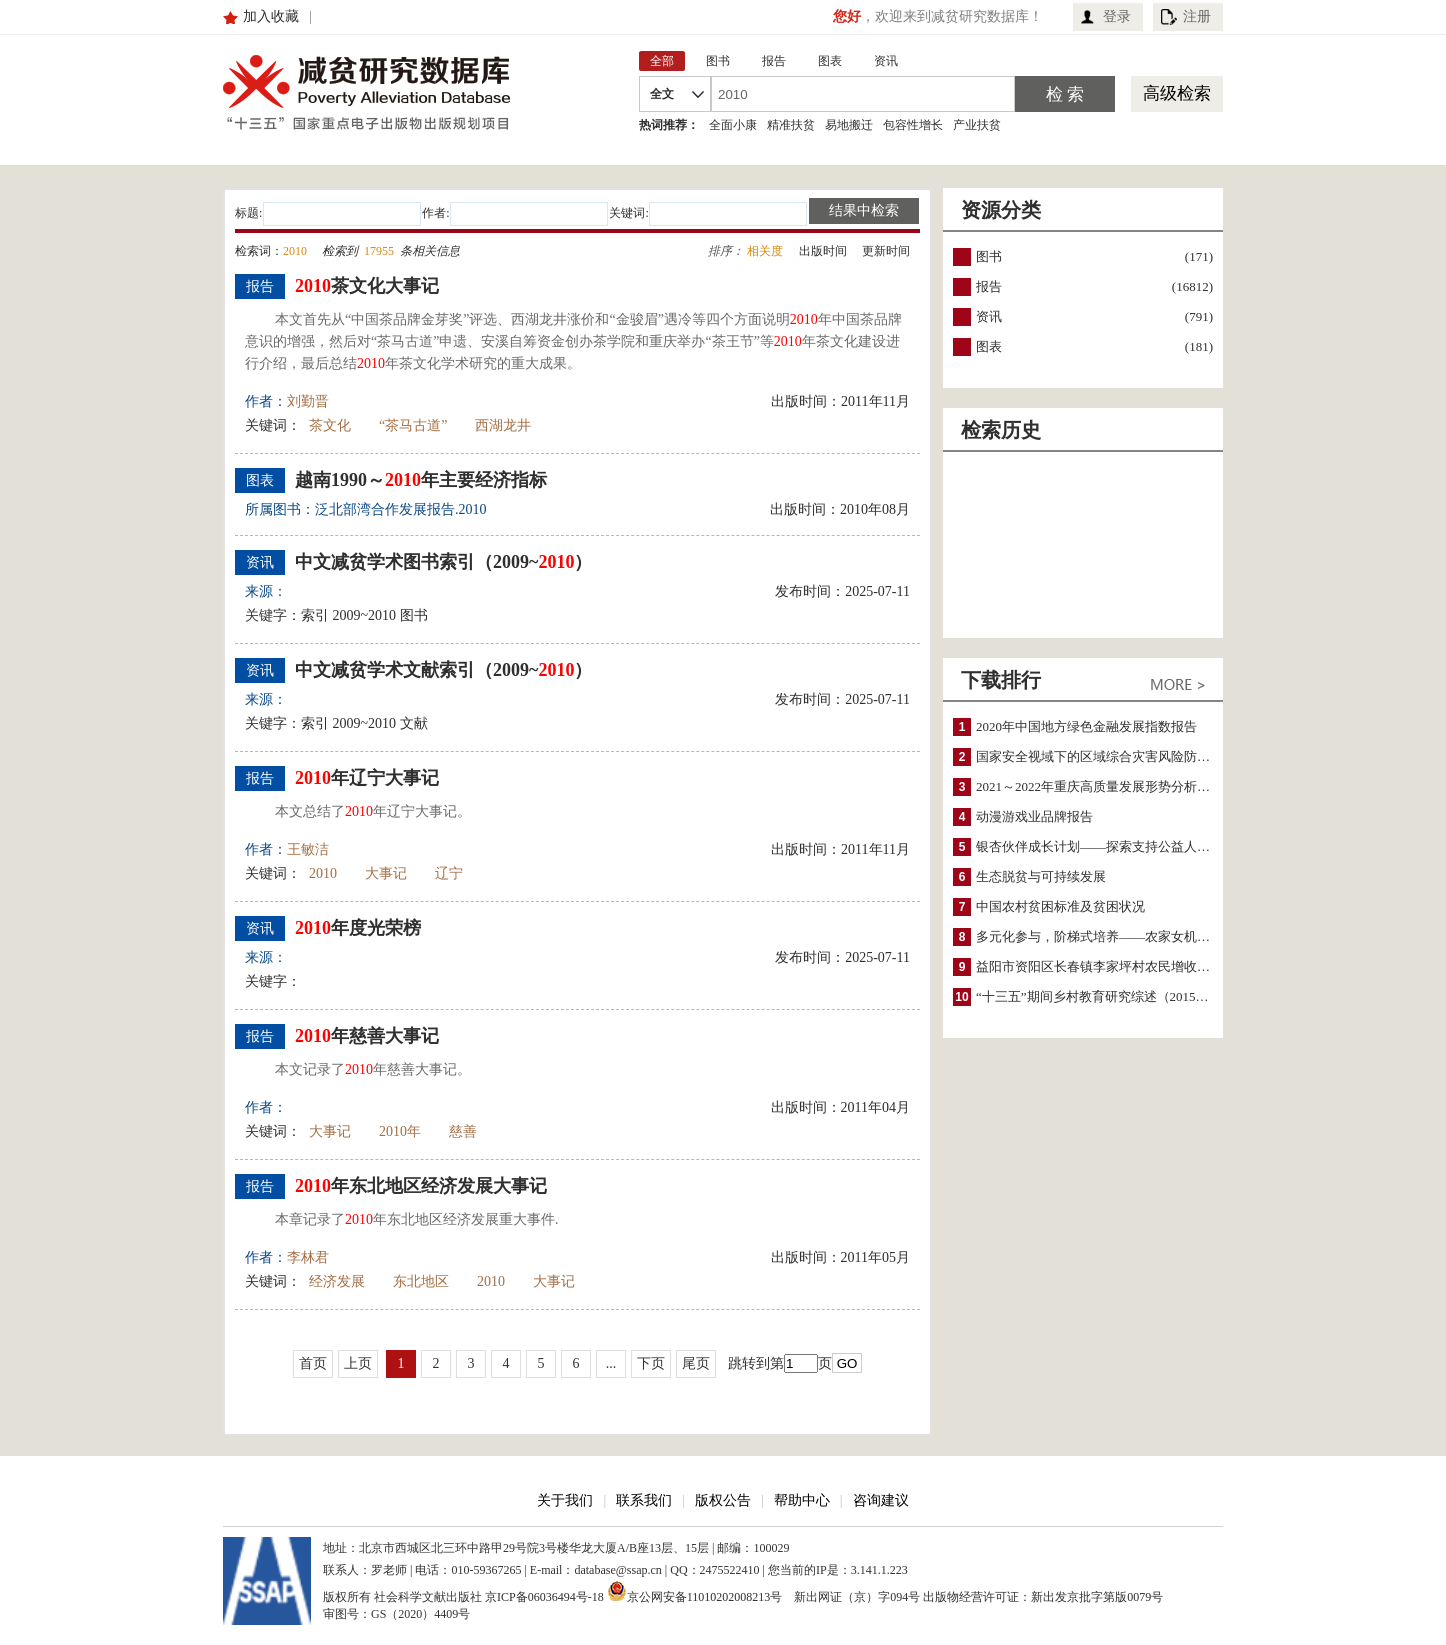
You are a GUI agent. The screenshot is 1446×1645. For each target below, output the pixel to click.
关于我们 (565, 1500)
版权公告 (723, 1500)
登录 (1117, 16)
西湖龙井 (503, 425)
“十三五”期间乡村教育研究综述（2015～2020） (1112, 996)
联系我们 (644, 1500)
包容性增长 (913, 125)
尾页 (696, 1363)
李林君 (308, 1257)
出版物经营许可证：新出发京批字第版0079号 (1043, 1597)
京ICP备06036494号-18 (544, 1597)
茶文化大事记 (367, 286)
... (611, 1363)
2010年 (400, 1131)
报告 (989, 286)
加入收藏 (271, 16)
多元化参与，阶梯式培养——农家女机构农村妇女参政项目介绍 (1158, 936)
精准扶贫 (791, 125)
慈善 (463, 1131)
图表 (989, 346)
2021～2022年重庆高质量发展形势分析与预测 (1106, 786)
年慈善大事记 (367, 1036)
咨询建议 (881, 1500)
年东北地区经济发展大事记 (421, 1186)
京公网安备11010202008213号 (695, 1591)
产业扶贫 (977, 125)
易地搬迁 (849, 125)
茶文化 (330, 425)
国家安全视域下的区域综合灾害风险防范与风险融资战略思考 (1151, 756)
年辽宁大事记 (367, 778)
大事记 (386, 873)
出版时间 (823, 251)
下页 (651, 1363)
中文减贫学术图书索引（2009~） (443, 562)
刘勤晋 (308, 401)
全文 (662, 94)
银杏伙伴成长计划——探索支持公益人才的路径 (1112, 846)
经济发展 (337, 1281)
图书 (989, 256)
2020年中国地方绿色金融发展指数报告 (1086, 726)
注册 (1197, 16)
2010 (323, 873)
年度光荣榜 (358, 928)
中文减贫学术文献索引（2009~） (443, 670)
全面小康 (733, 125)
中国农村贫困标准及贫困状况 (1060, 906)
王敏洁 (308, 849)
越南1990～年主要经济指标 (421, 480)
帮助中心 (802, 1500)
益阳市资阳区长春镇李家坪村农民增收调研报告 (1112, 966)
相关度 (765, 251)
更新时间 (886, 251)
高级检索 (1177, 93)
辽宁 (449, 873)
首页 (313, 1363)
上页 (358, 1363)
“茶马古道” (413, 425)
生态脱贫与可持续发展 (1041, 876)
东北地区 (421, 1281)
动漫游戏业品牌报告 (1034, 816)
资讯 (989, 316)
